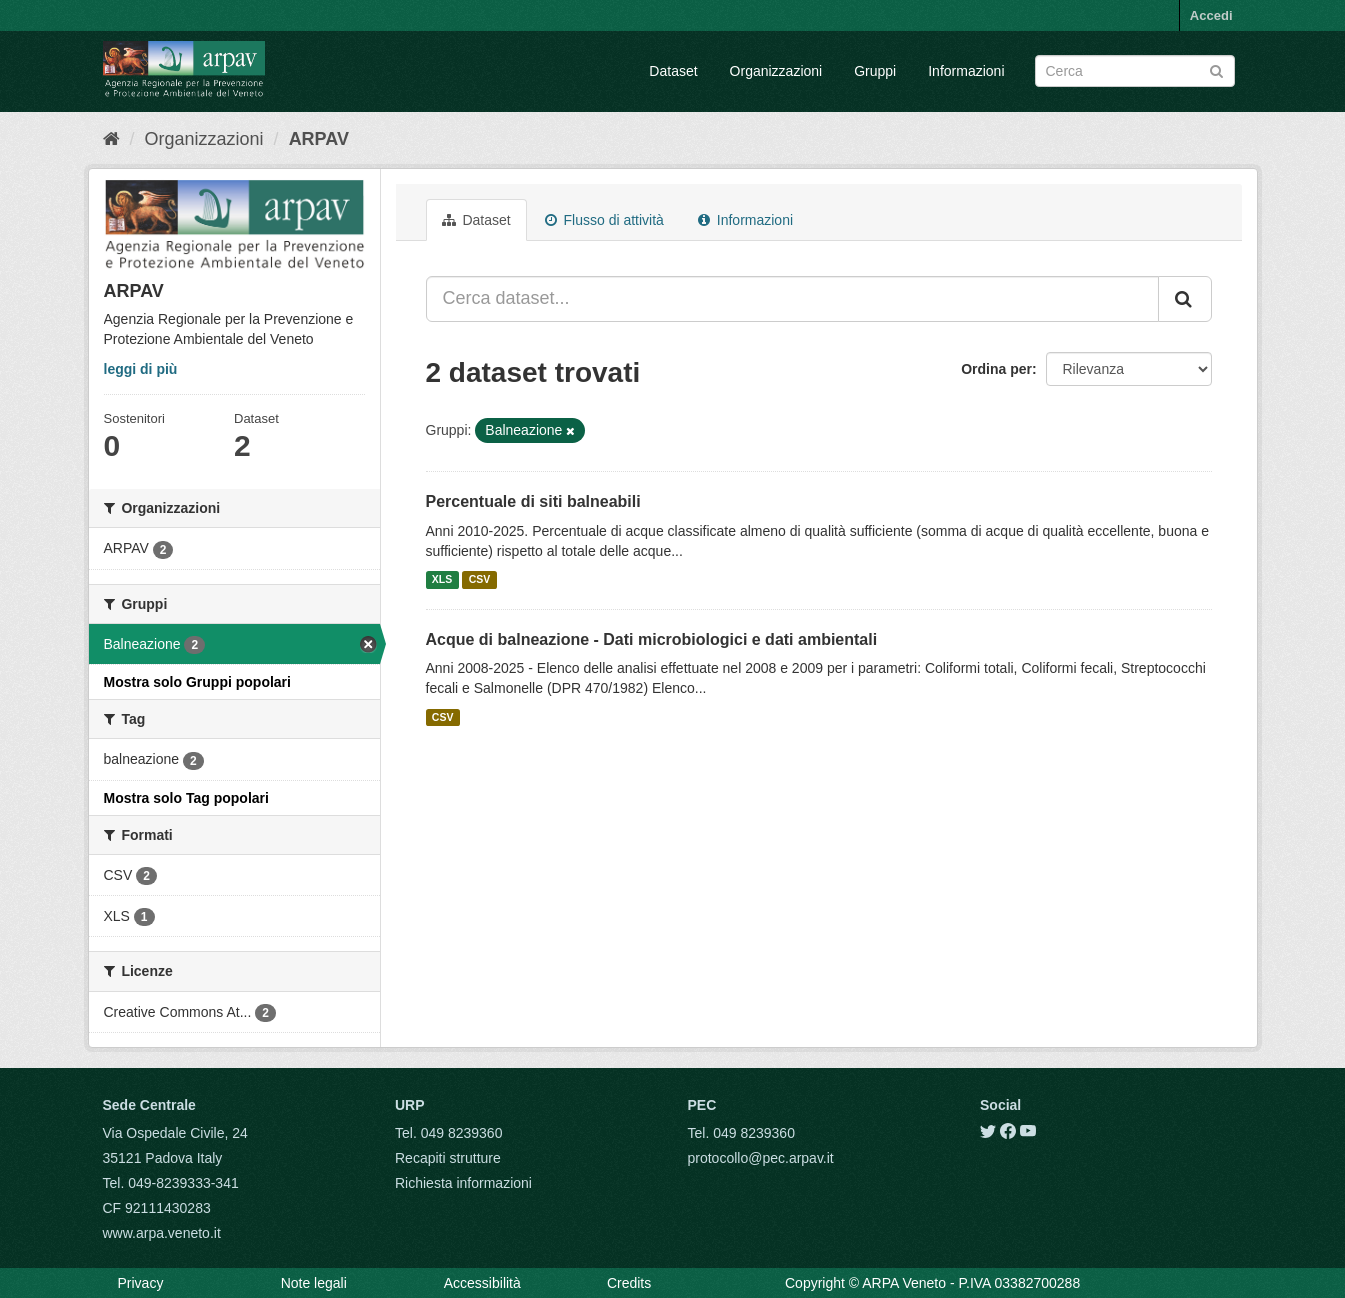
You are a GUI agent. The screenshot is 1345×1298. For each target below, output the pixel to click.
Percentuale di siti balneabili (533, 501)
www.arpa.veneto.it (162, 1233)
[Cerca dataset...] (792, 299)
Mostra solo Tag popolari (186, 798)
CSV (480, 580)
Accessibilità (482, 1283)
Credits (629, 1283)
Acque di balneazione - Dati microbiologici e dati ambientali (652, 639)
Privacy (141, 1283)
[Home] (111, 139)
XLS (442, 580)
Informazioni (966, 71)
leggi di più (141, 369)
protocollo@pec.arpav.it (761, 1158)
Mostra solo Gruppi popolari (197, 682)
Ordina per (996, 369)
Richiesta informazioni (463, 1183)
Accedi (1211, 15)
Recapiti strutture (448, 1158)
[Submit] (1216, 69)
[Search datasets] (1135, 71)
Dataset (673, 71)
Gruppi (875, 71)
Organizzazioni (776, 71)
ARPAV (319, 139)
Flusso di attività (604, 220)
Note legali (314, 1283)
